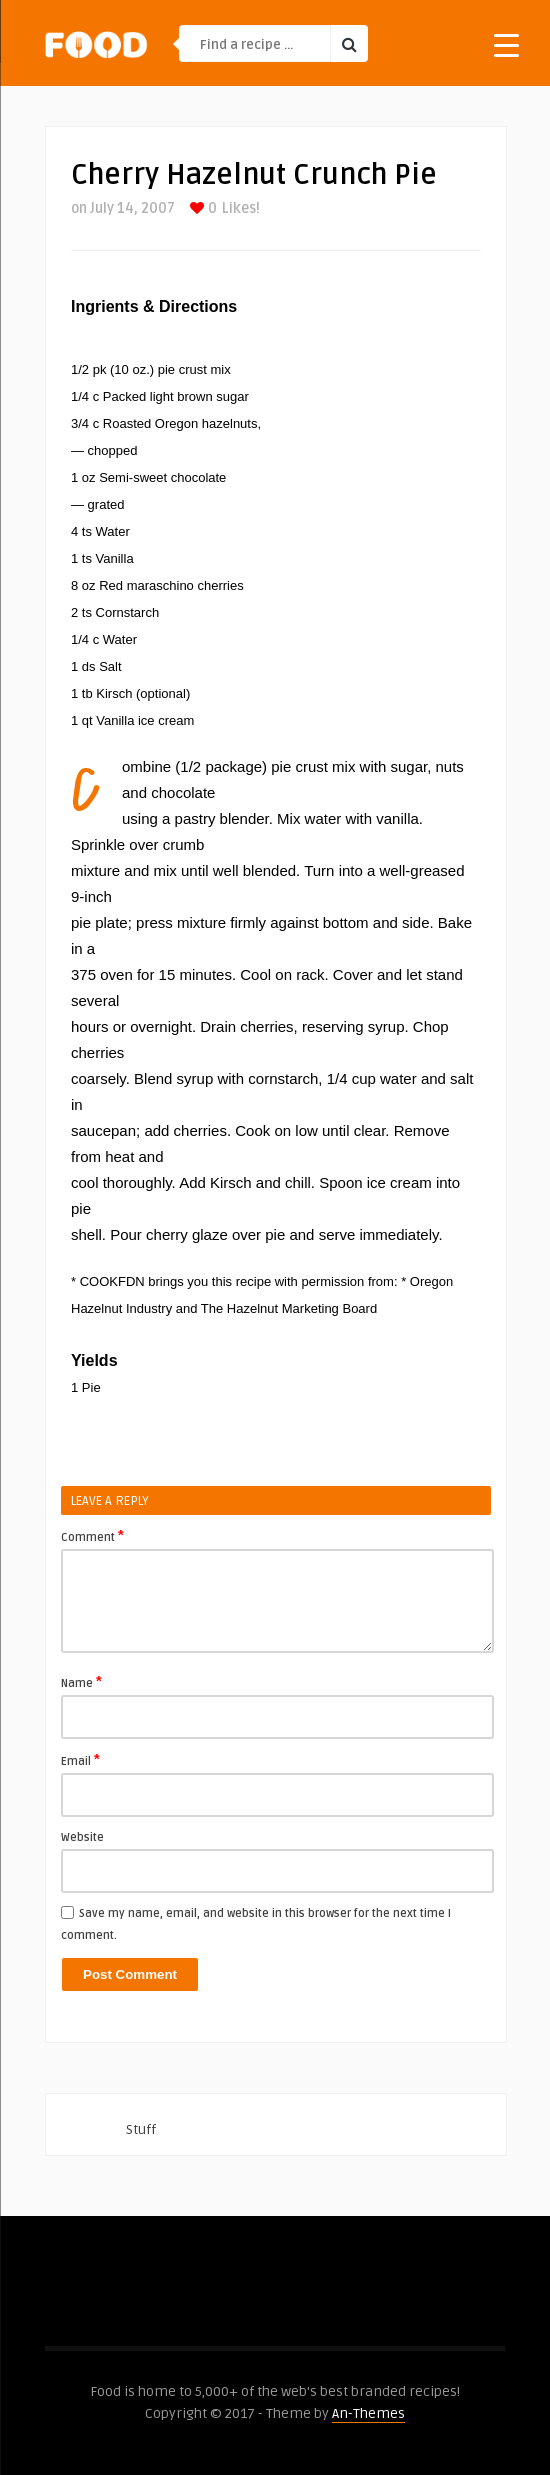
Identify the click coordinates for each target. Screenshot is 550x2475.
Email (80, 1760)
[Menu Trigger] (506, 44)
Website (82, 1837)
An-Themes (368, 2413)
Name (81, 1682)
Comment (92, 1536)
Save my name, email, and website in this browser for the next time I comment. (256, 1924)
